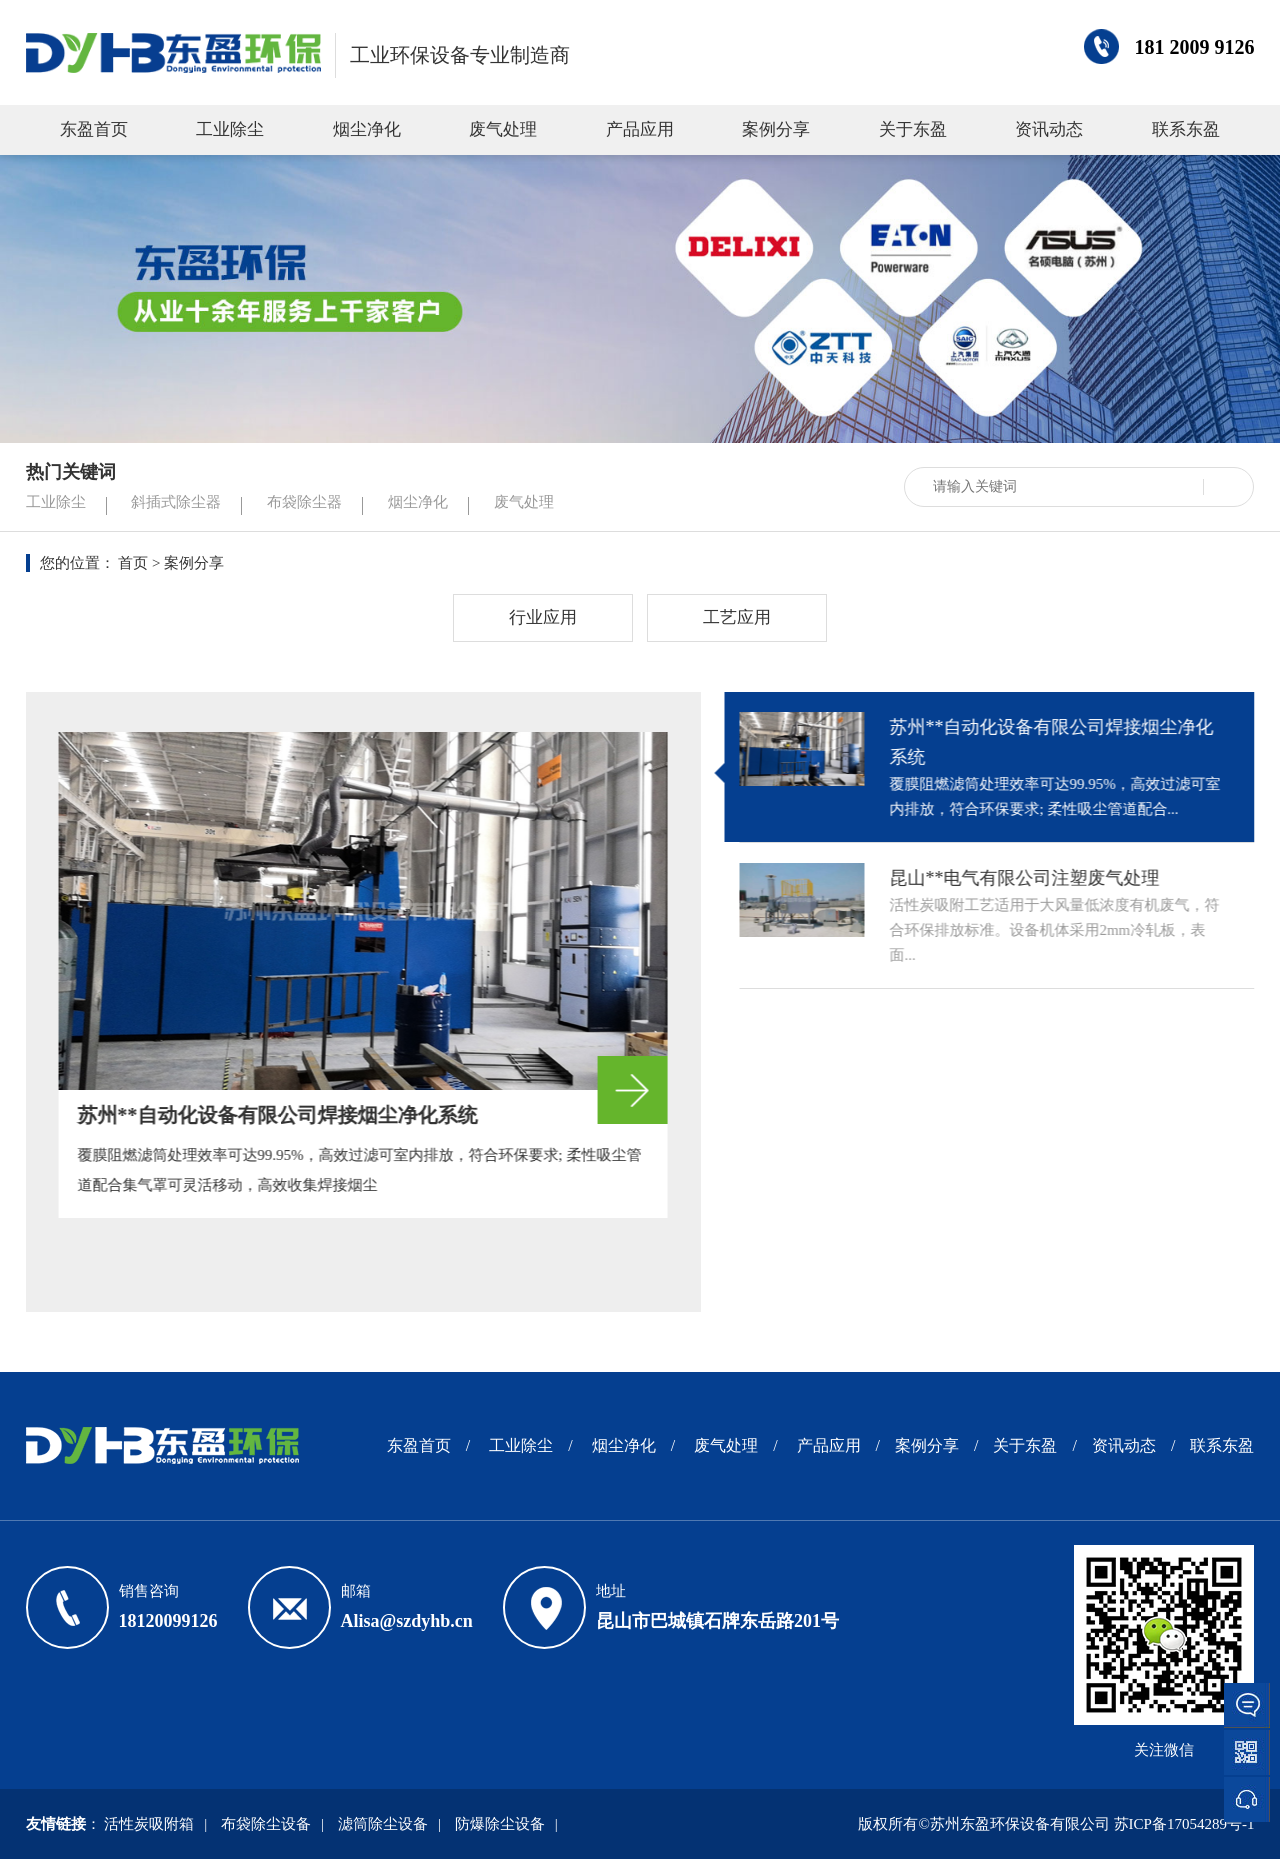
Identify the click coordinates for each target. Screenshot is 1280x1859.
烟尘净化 (367, 129)
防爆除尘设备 (500, 1824)
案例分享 (776, 129)
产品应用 (640, 129)
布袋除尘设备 (266, 1824)
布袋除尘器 (304, 502)
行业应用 (543, 617)
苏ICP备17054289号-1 (1184, 1824)
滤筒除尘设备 (383, 1824)
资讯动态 (1049, 129)
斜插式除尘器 (176, 502)
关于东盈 (913, 129)
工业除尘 (230, 129)
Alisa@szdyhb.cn (407, 1621)
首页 (133, 563)
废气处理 (503, 129)
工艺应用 (737, 617)
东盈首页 (94, 129)
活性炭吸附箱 (149, 1824)
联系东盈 (1186, 129)
